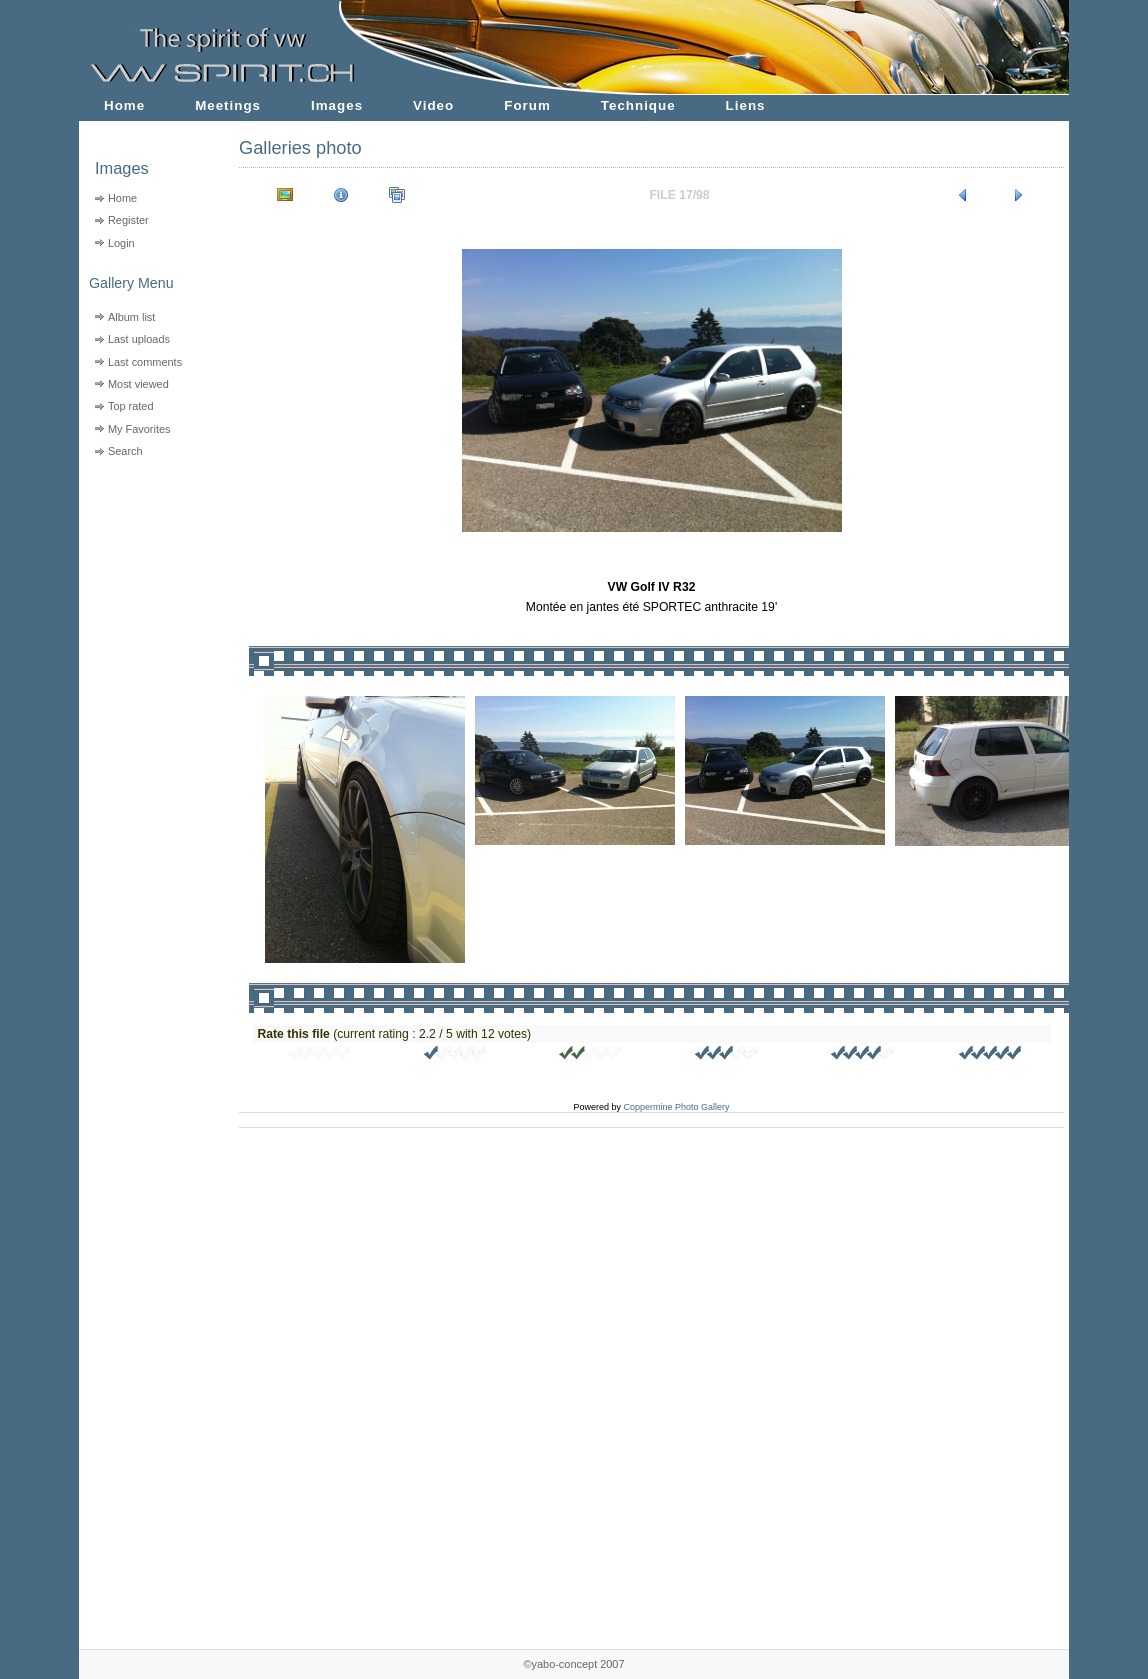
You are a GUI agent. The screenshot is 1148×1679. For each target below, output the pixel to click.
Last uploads (139, 339)
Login (121, 243)
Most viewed (138, 384)
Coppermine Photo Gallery (676, 1107)
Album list (131, 317)
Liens (746, 105)
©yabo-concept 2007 (573, 1664)
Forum (527, 105)
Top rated (131, 406)
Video (433, 105)
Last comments (145, 362)
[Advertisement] (146, 590)
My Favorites (139, 429)
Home (124, 105)
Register (128, 220)
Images (337, 105)
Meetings (228, 105)
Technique (638, 105)
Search (125, 451)
